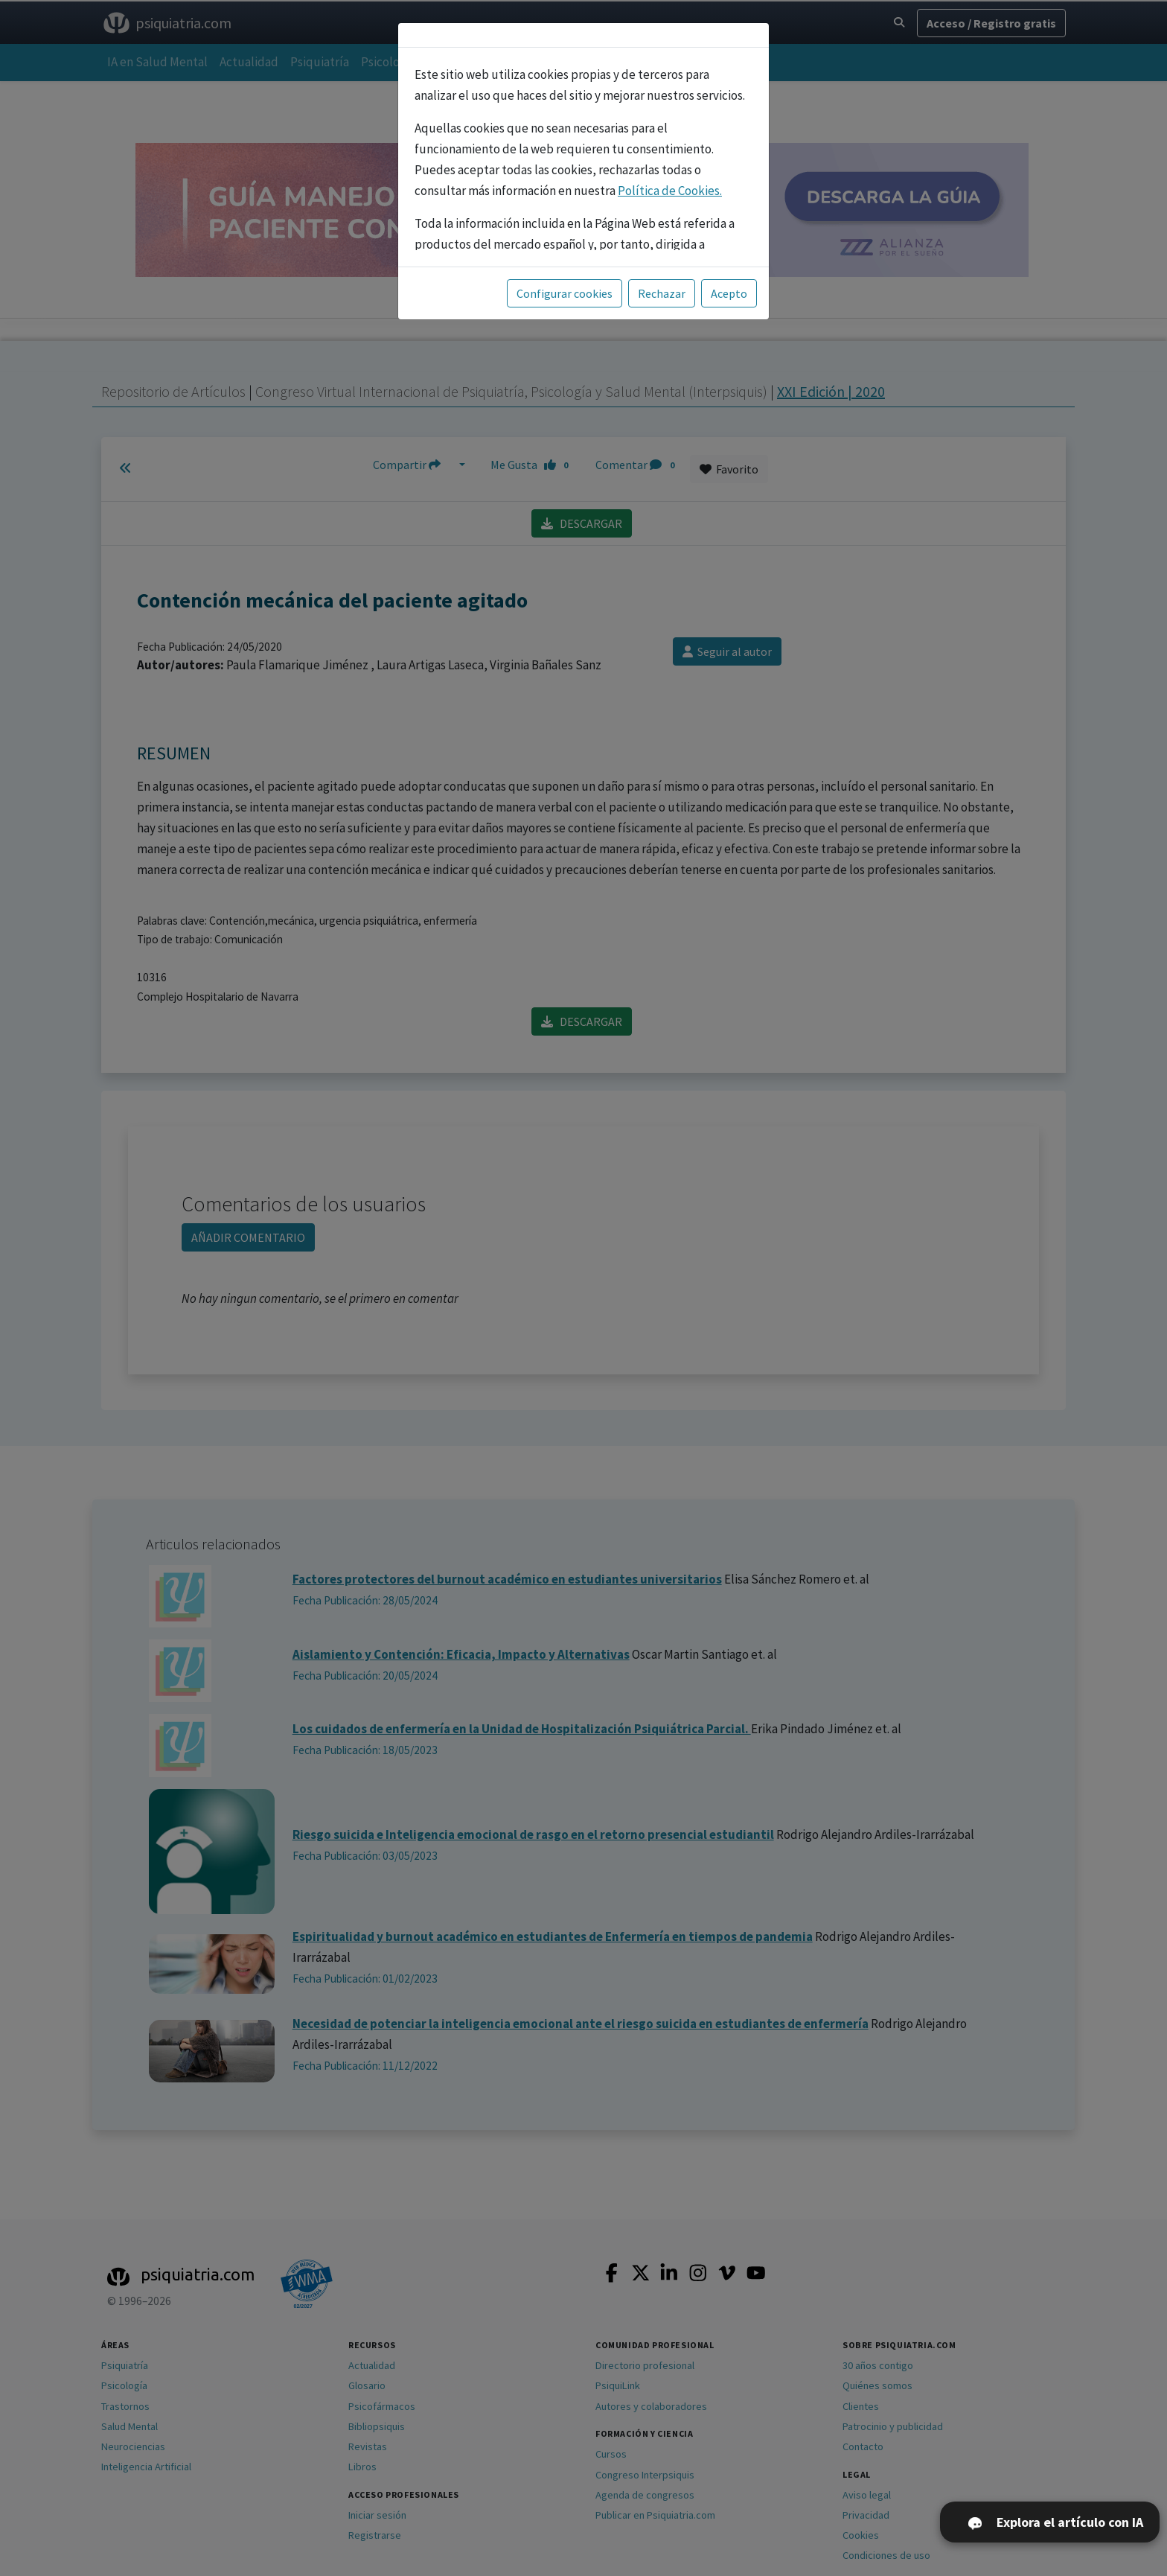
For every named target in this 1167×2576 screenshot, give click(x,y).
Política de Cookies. (670, 190)
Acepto (729, 293)
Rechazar (661, 293)
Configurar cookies (565, 293)
